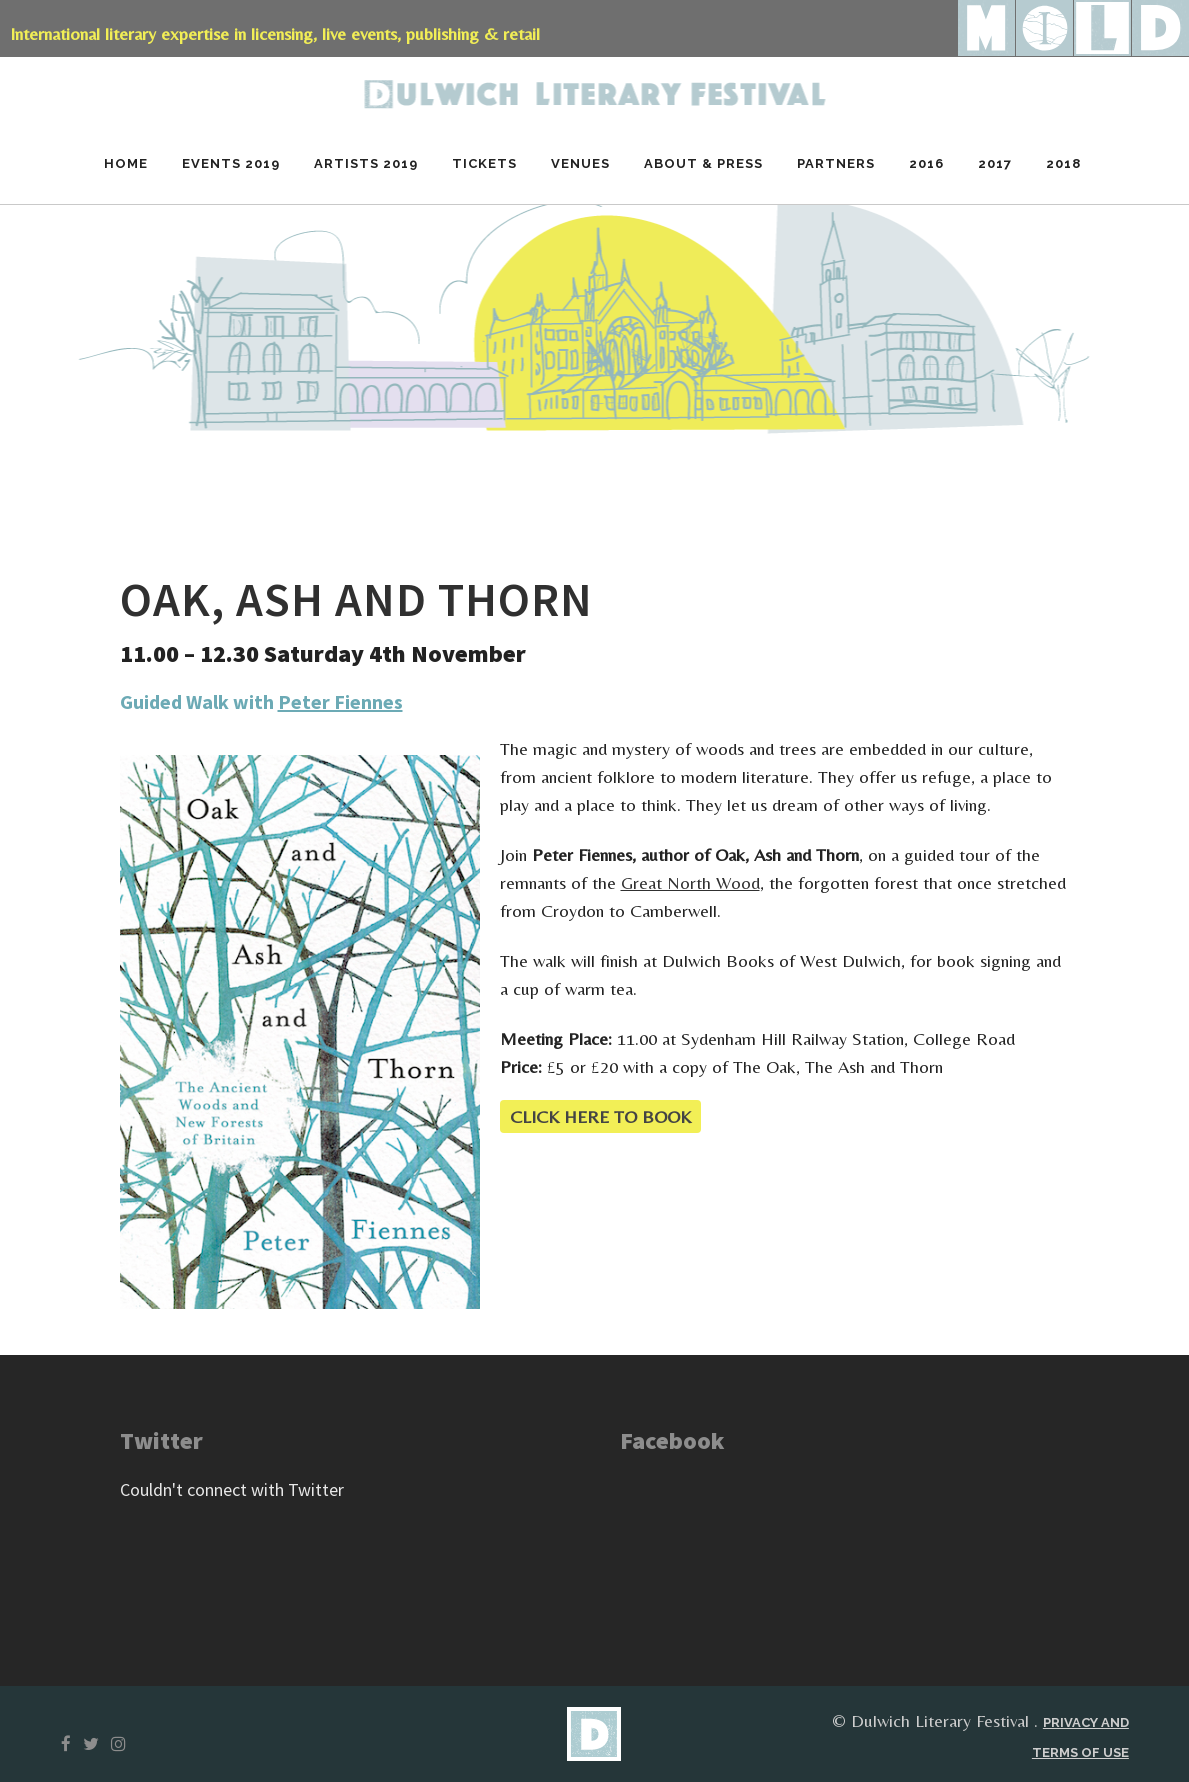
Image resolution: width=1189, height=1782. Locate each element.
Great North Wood (690, 882)
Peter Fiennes (340, 701)
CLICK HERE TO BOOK (600, 1116)
